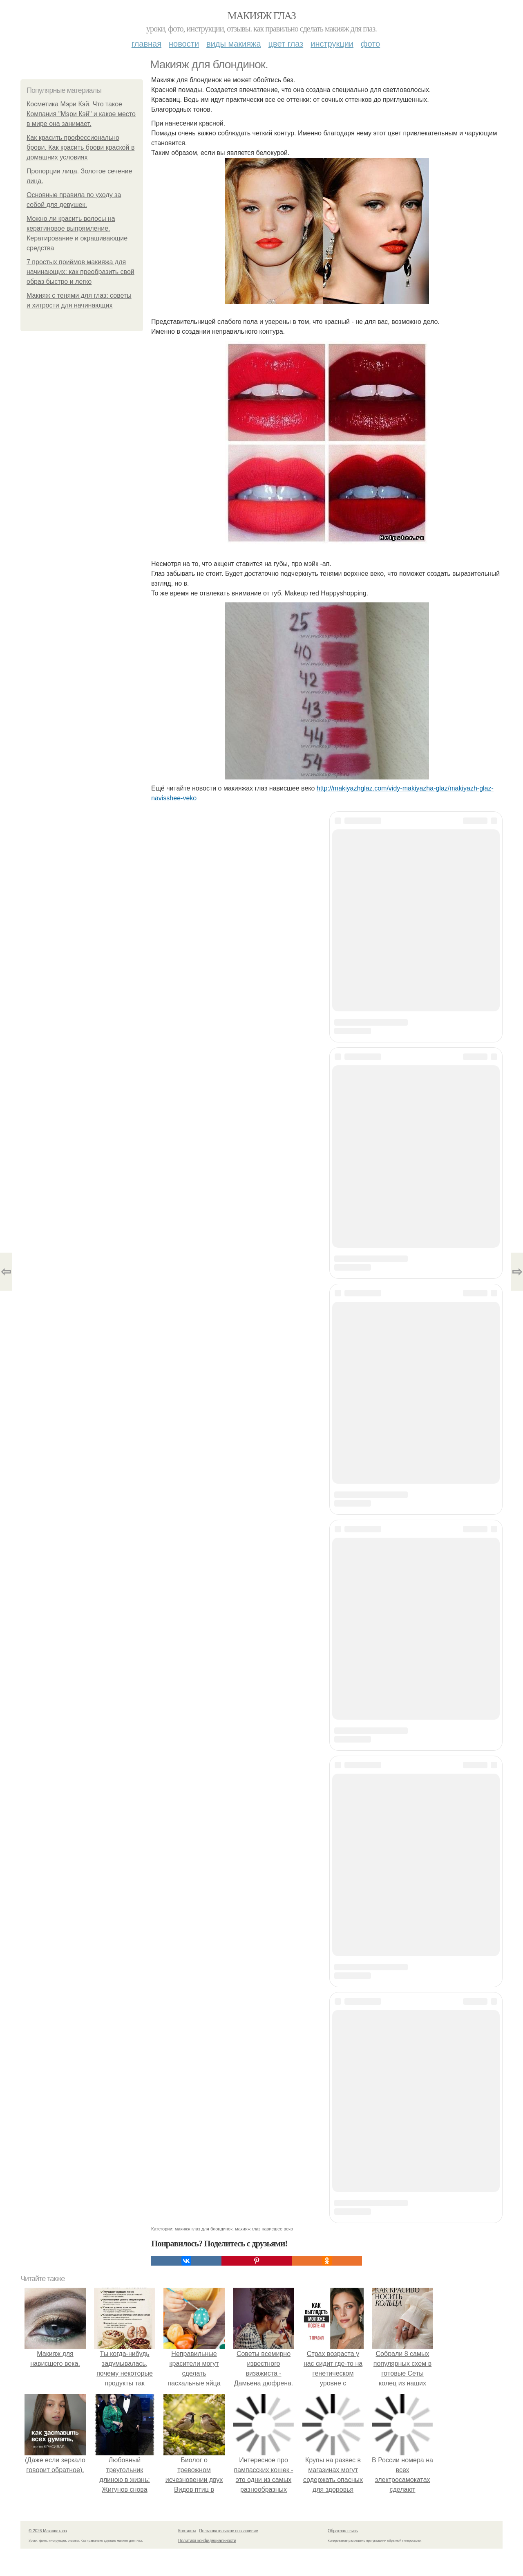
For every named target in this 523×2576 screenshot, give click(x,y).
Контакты (187, 2531)
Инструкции (332, 43)
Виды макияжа (233, 43)
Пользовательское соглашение (228, 2531)
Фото (370, 43)
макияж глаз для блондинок (203, 2228)
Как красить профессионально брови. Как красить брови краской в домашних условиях (80, 147)
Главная (146, 43)
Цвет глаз (286, 43)
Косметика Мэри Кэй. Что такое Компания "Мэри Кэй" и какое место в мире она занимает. (81, 114)
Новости (184, 43)
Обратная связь (343, 2531)
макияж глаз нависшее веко (264, 2228)
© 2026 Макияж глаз (48, 2531)
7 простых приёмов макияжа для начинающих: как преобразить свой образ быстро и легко (80, 271)
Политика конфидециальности (207, 2540)
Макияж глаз (262, 16)
